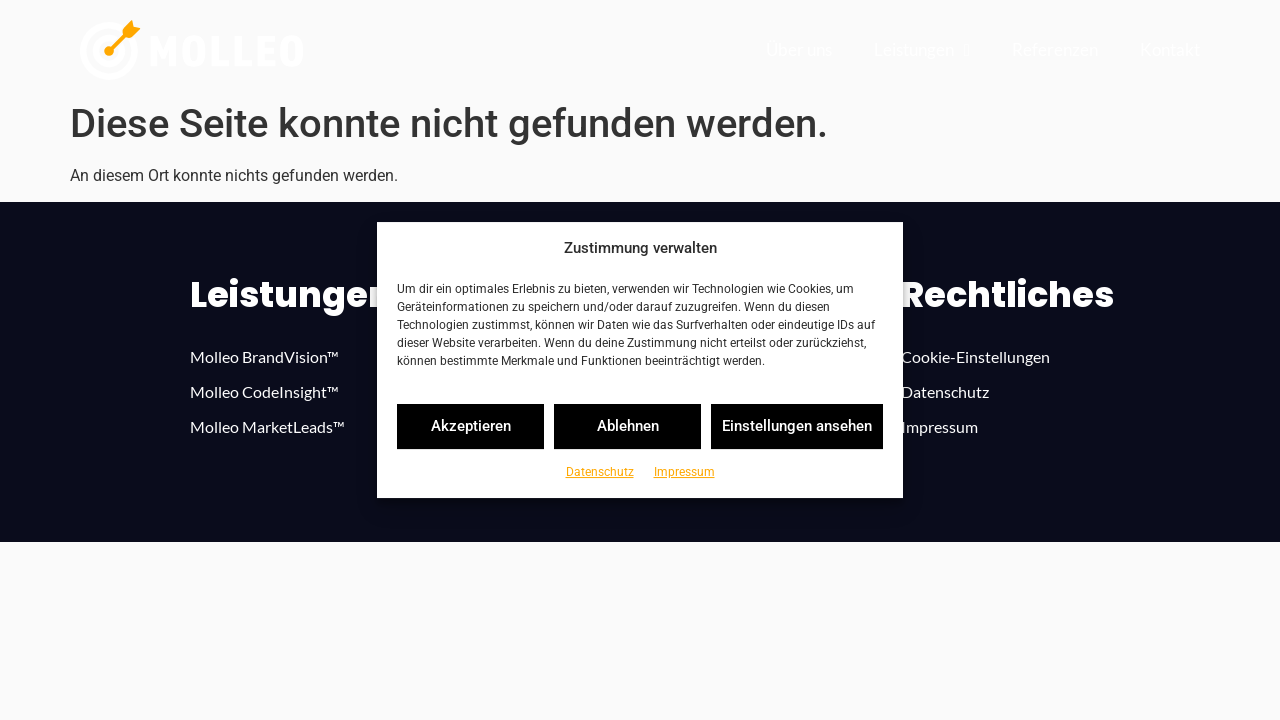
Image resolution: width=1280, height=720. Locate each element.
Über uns (799, 49)
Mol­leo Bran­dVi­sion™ (264, 356)
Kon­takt (1170, 49)
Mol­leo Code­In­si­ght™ (264, 391)
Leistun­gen (922, 50)
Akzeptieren (471, 426)
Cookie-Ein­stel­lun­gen (975, 356)
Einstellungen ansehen (797, 426)
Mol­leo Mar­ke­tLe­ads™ (267, 426)
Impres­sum (684, 472)
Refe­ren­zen (1055, 49)
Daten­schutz (600, 472)
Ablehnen (628, 426)
